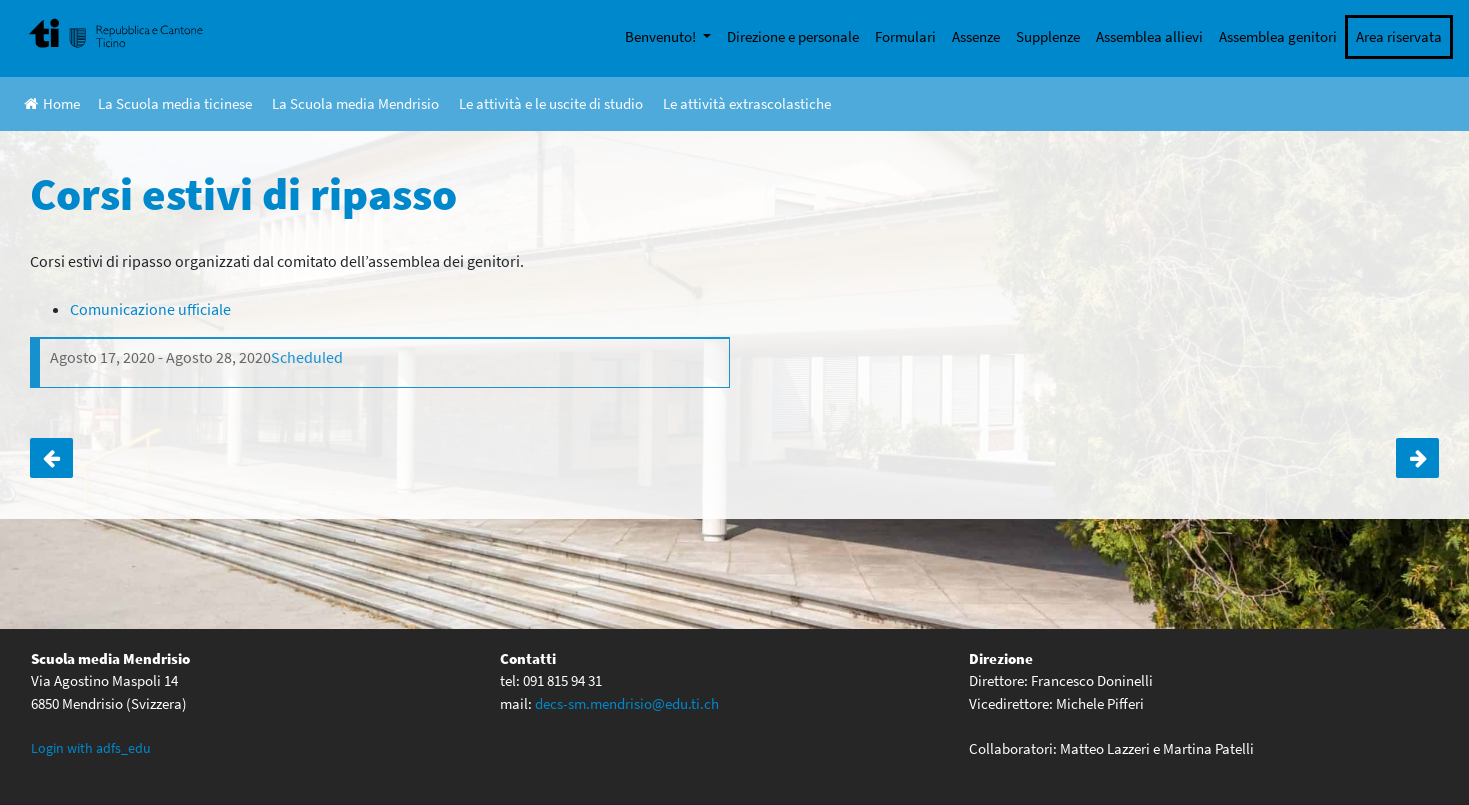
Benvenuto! (662, 36)
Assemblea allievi (1149, 36)
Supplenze (1048, 36)
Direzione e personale (793, 36)
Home (52, 103)
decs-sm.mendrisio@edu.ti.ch (627, 703)
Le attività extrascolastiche (747, 103)
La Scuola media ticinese (175, 103)
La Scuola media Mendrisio (355, 103)
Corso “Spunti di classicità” (1417, 458)
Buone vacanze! (51, 458)
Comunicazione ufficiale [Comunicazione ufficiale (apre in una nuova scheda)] (150, 309)
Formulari (905, 36)
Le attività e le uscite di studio (551, 103)
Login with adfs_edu (91, 748)
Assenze (976, 36)
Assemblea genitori (1278, 36)
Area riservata (1399, 36)
